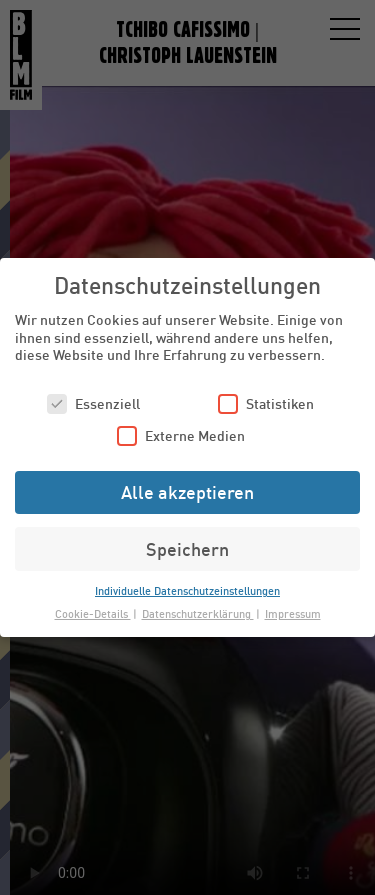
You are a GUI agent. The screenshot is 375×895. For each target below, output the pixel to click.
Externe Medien (181, 435)
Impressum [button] (293, 613)
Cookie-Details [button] (93, 613)
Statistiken (266, 403)
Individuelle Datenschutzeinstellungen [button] (187, 590)
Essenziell (93, 403)
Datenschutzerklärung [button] (198, 613)
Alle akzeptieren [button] (187, 492)
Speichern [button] (187, 549)
